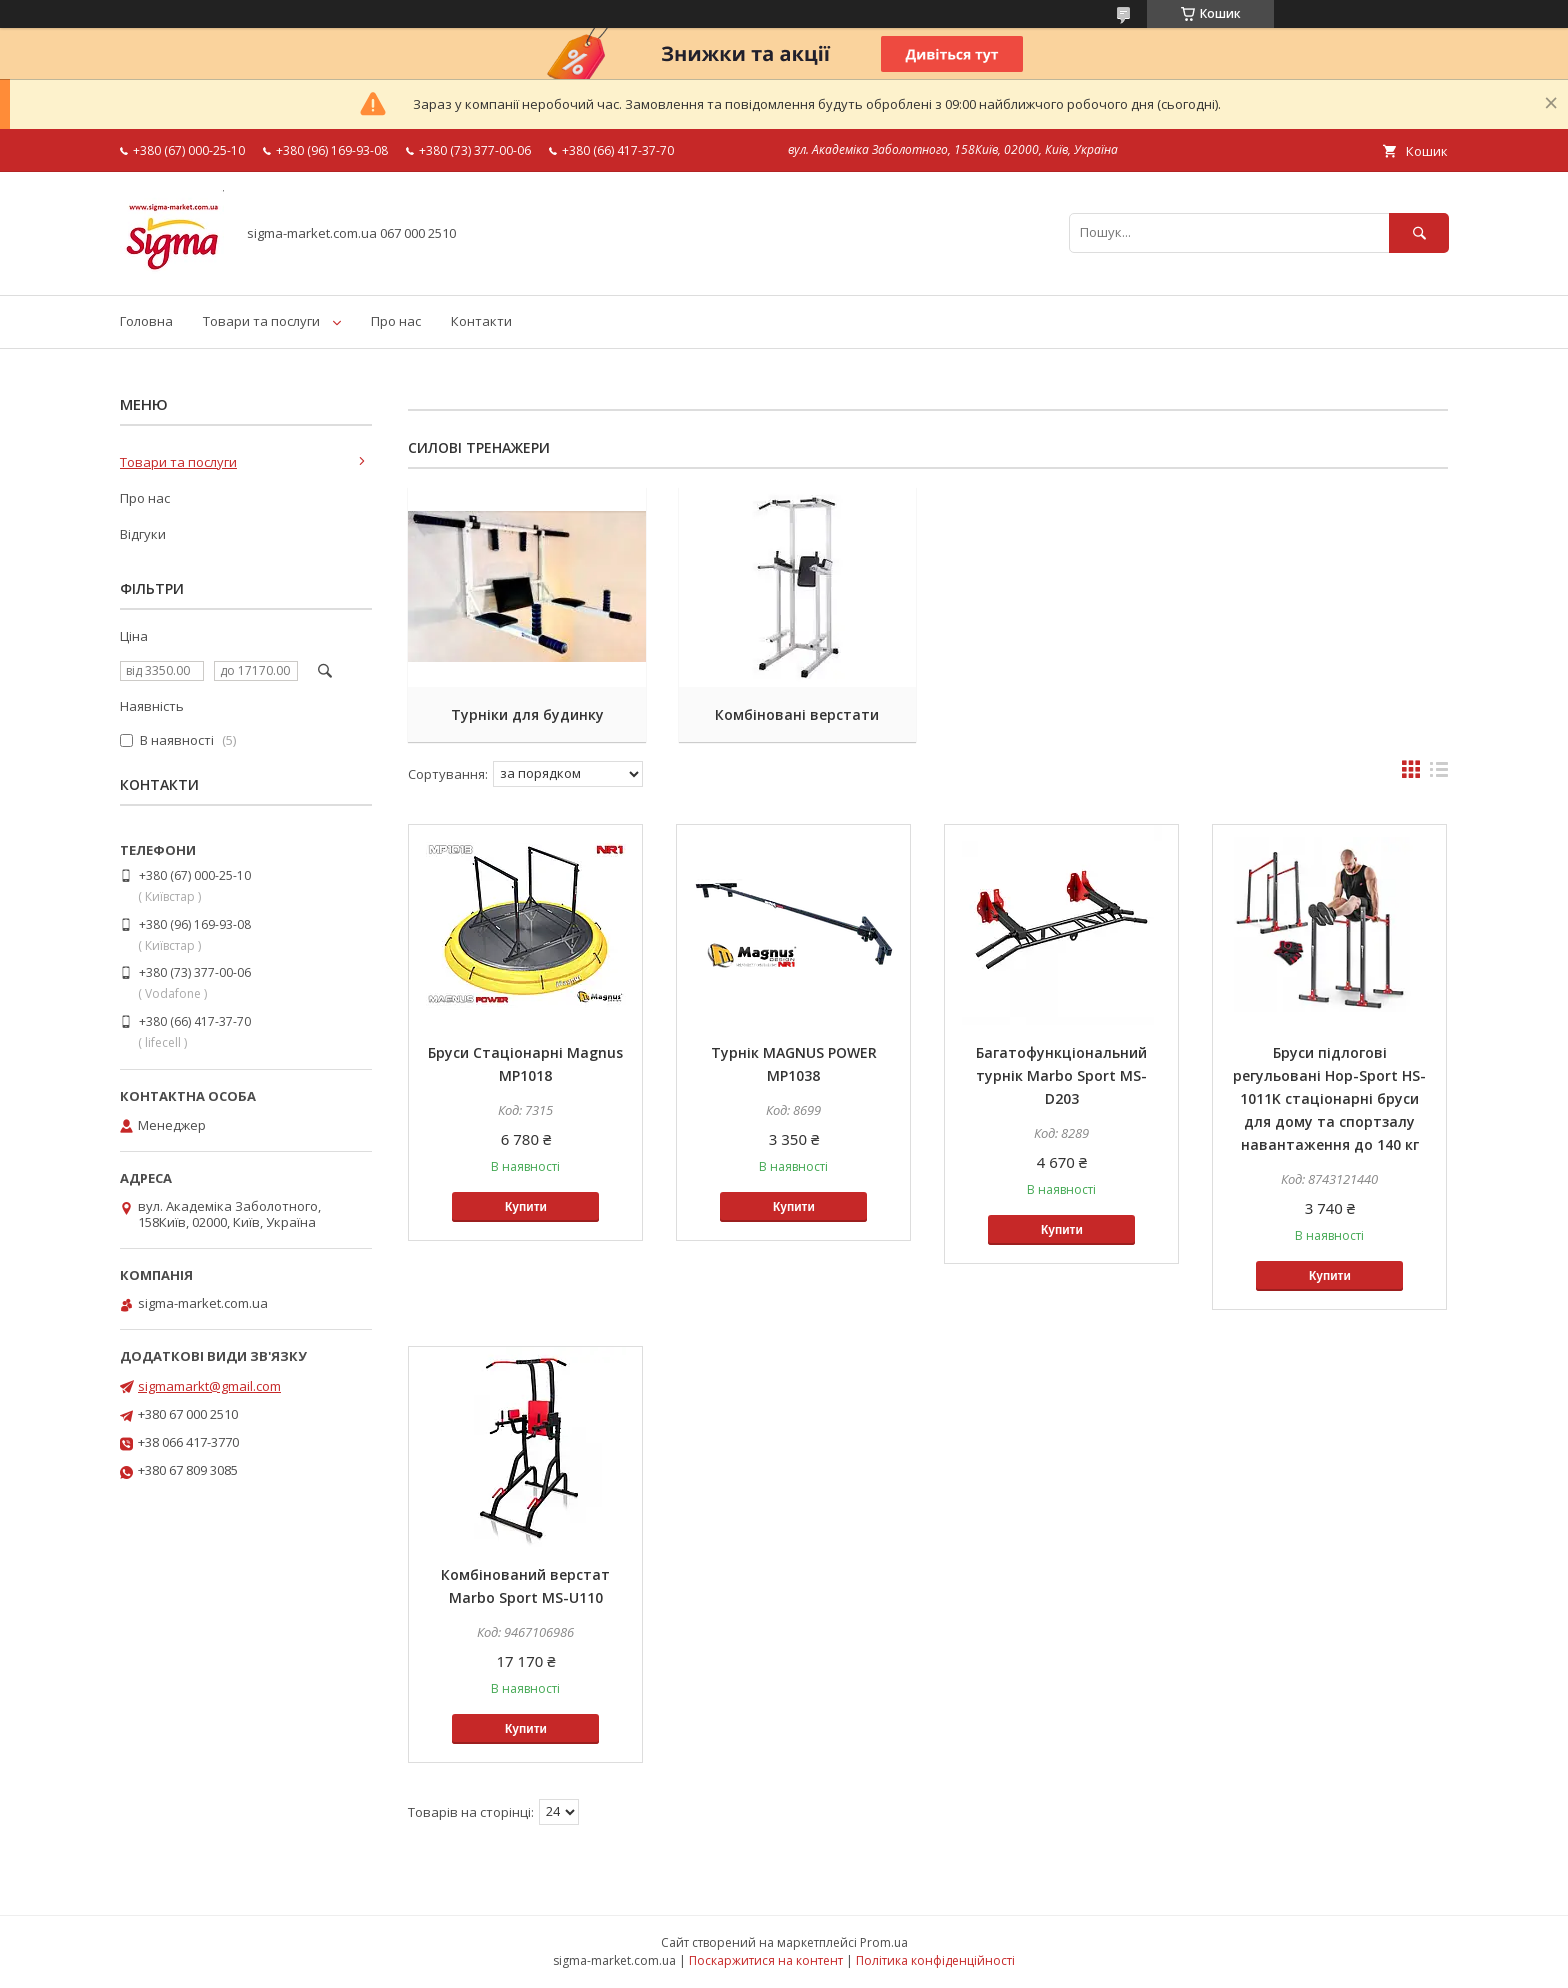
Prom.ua (884, 1942)
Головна (146, 321)
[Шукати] (1419, 232)
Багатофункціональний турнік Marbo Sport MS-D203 (1061, 1075)
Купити (526, 1207)
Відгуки (143, 534)
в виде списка (1439, 774)
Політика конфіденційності (935, 1960)
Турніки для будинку (525, 714)
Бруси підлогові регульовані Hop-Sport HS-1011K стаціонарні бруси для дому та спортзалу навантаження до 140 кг (1329, 1098)
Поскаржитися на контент (766, 1960)
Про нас (396, 321)
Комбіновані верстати (794, 714)
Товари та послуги (261, 321)
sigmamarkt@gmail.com (209, 1386)
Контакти (481, 321)
